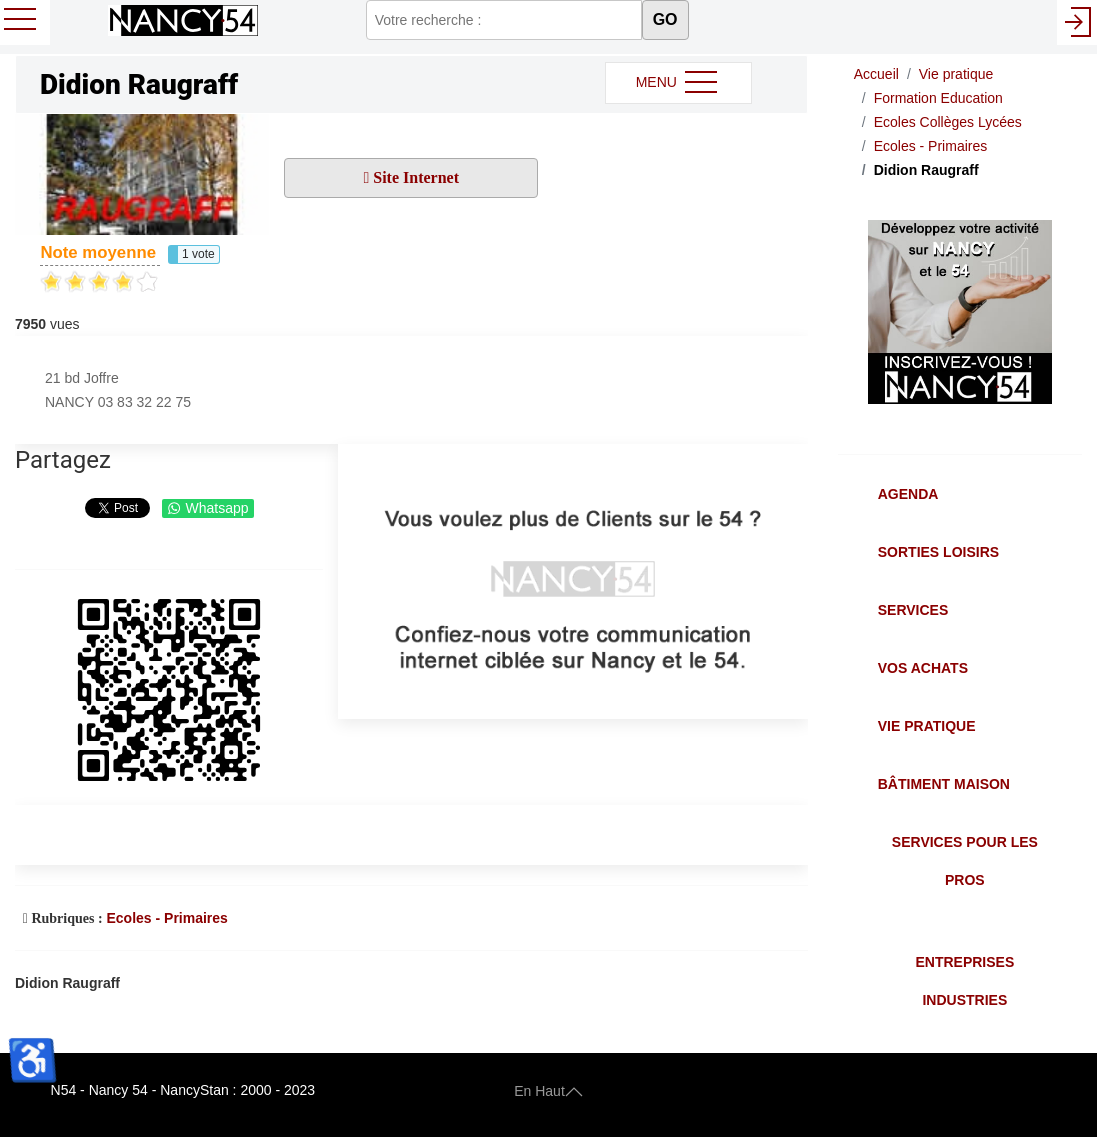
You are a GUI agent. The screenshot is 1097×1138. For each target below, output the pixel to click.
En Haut (548, 1090)
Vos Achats (923, 668)
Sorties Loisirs (938, 552)
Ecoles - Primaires (166, 918)
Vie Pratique (927, 726)
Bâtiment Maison (944, 784)
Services (913, 610)
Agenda (908, 494)
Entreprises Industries (964, 981)
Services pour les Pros (965, 861)
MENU (678, 83)
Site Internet (414, 177)
